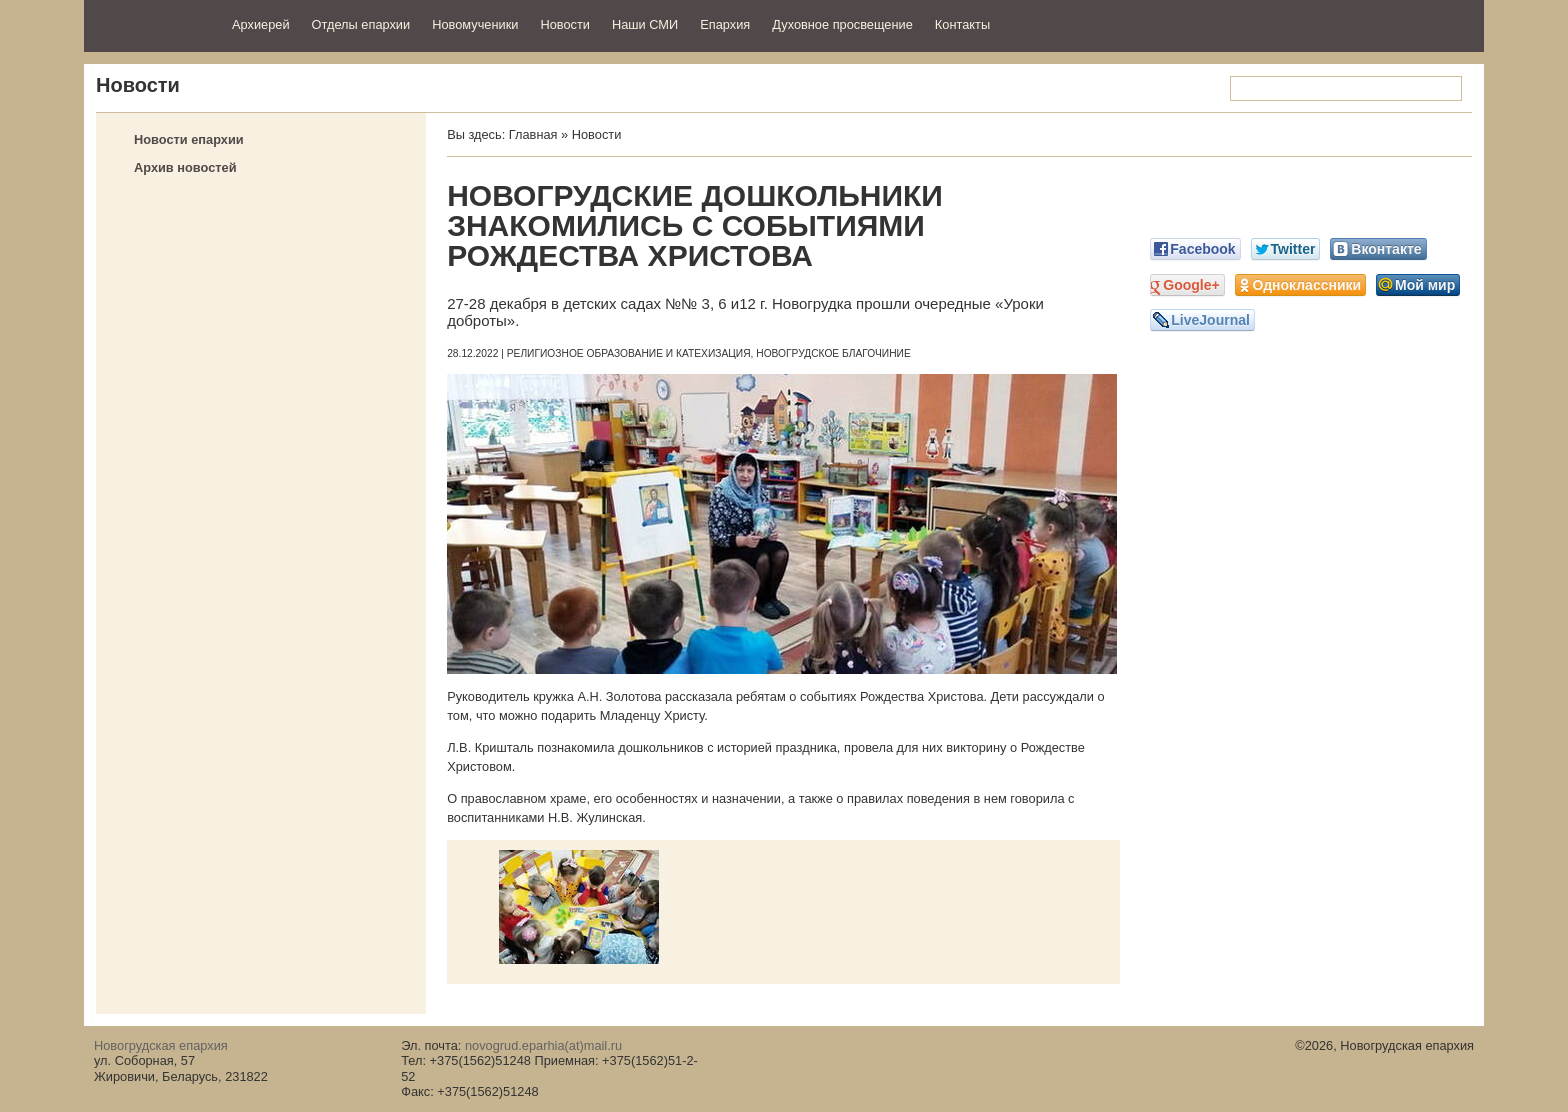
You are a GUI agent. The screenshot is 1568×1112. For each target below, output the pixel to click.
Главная (533, 134)
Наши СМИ (645, 24)
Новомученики (475, 24)
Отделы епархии (361, 24)
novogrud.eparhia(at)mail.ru (543, 1045)
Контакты (962, 24)
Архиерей (261, 24)
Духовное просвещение (842, 24)
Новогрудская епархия (151, 23)
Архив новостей (185, 167)
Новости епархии (189, 139)
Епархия (725, 24)
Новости (565, 24)
